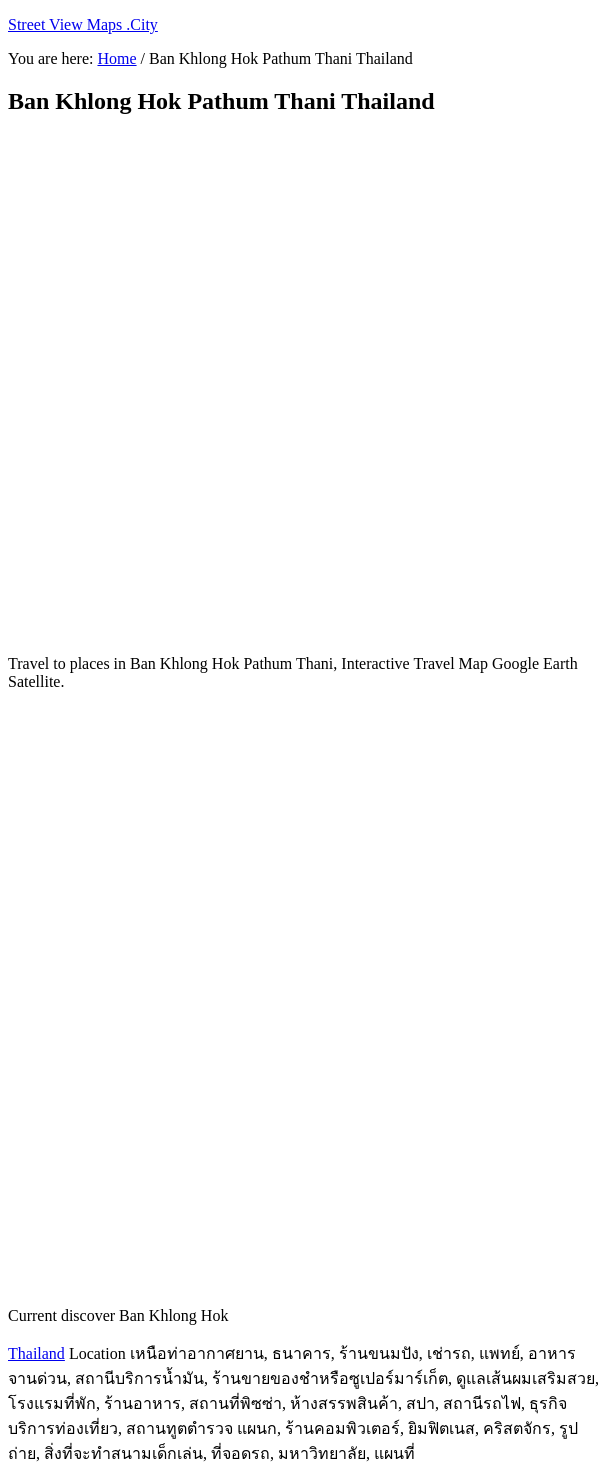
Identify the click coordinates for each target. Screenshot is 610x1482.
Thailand (36, 1353)
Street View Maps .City (83, 24)
